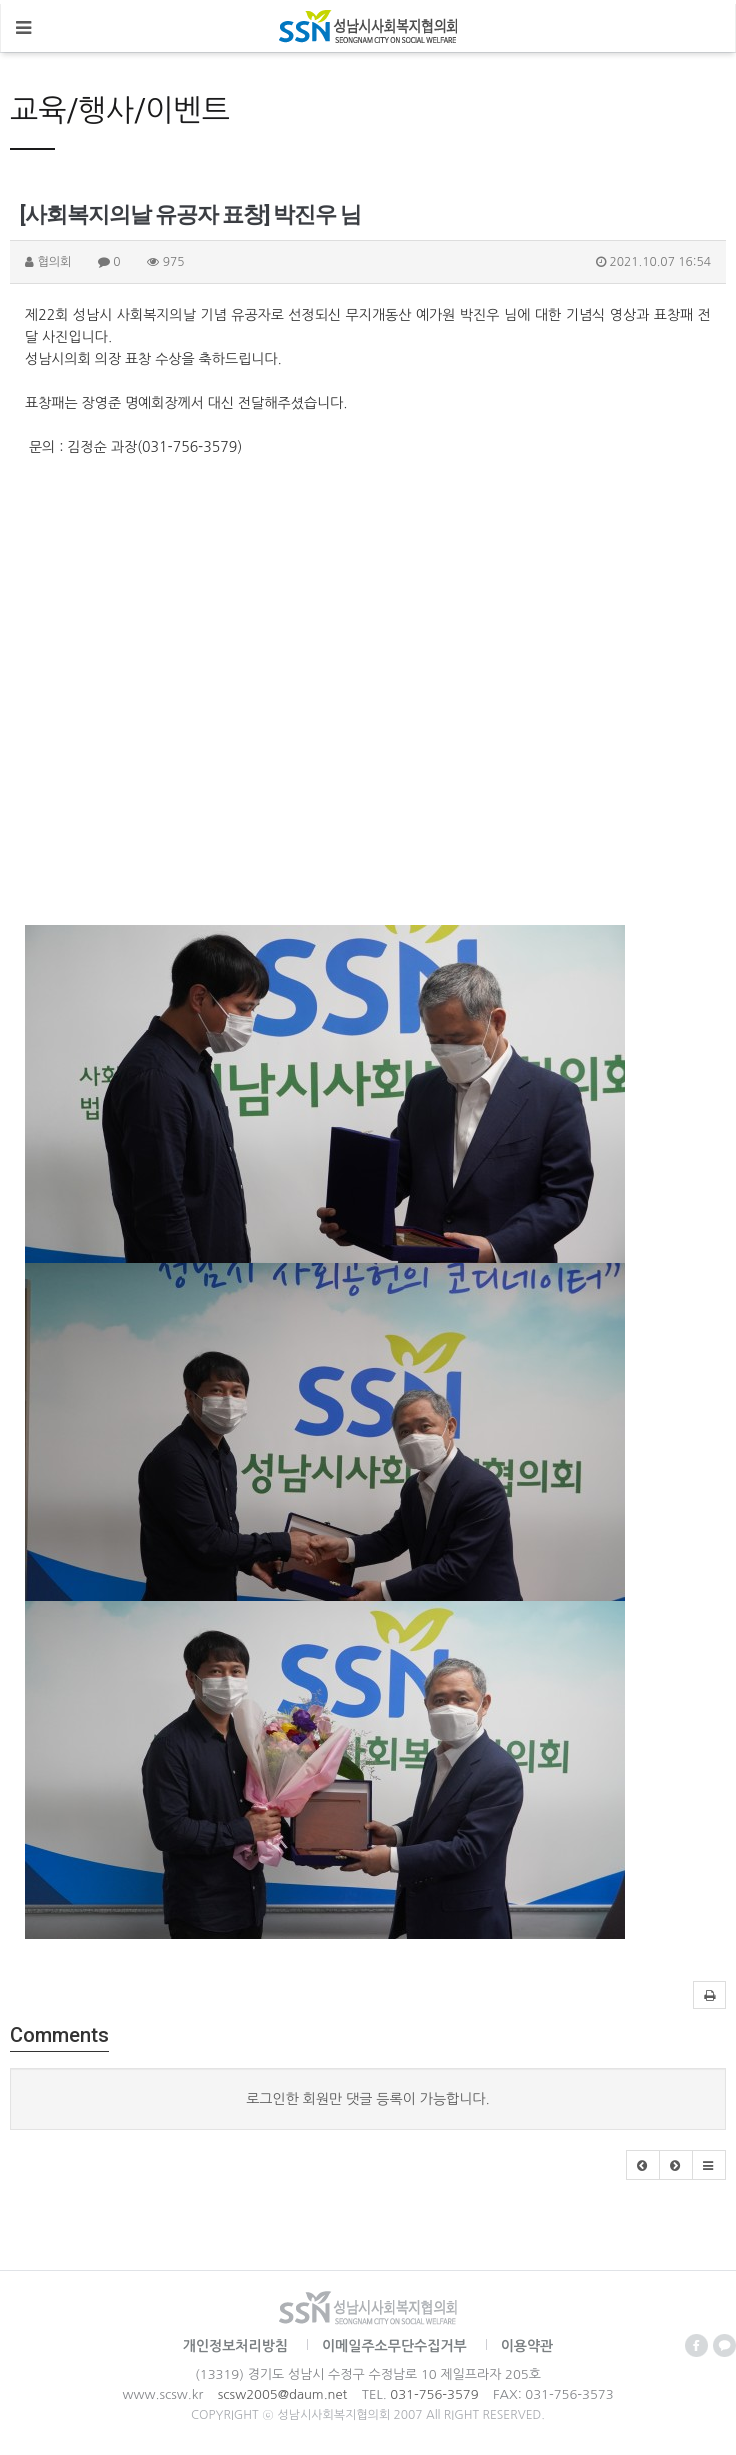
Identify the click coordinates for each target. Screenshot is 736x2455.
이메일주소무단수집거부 (394, 2346)
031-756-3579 (434, 2394)
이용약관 (527, 2346)
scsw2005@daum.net (282, 2394)
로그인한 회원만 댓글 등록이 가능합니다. (368, 2099)
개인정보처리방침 (235, 2346)
